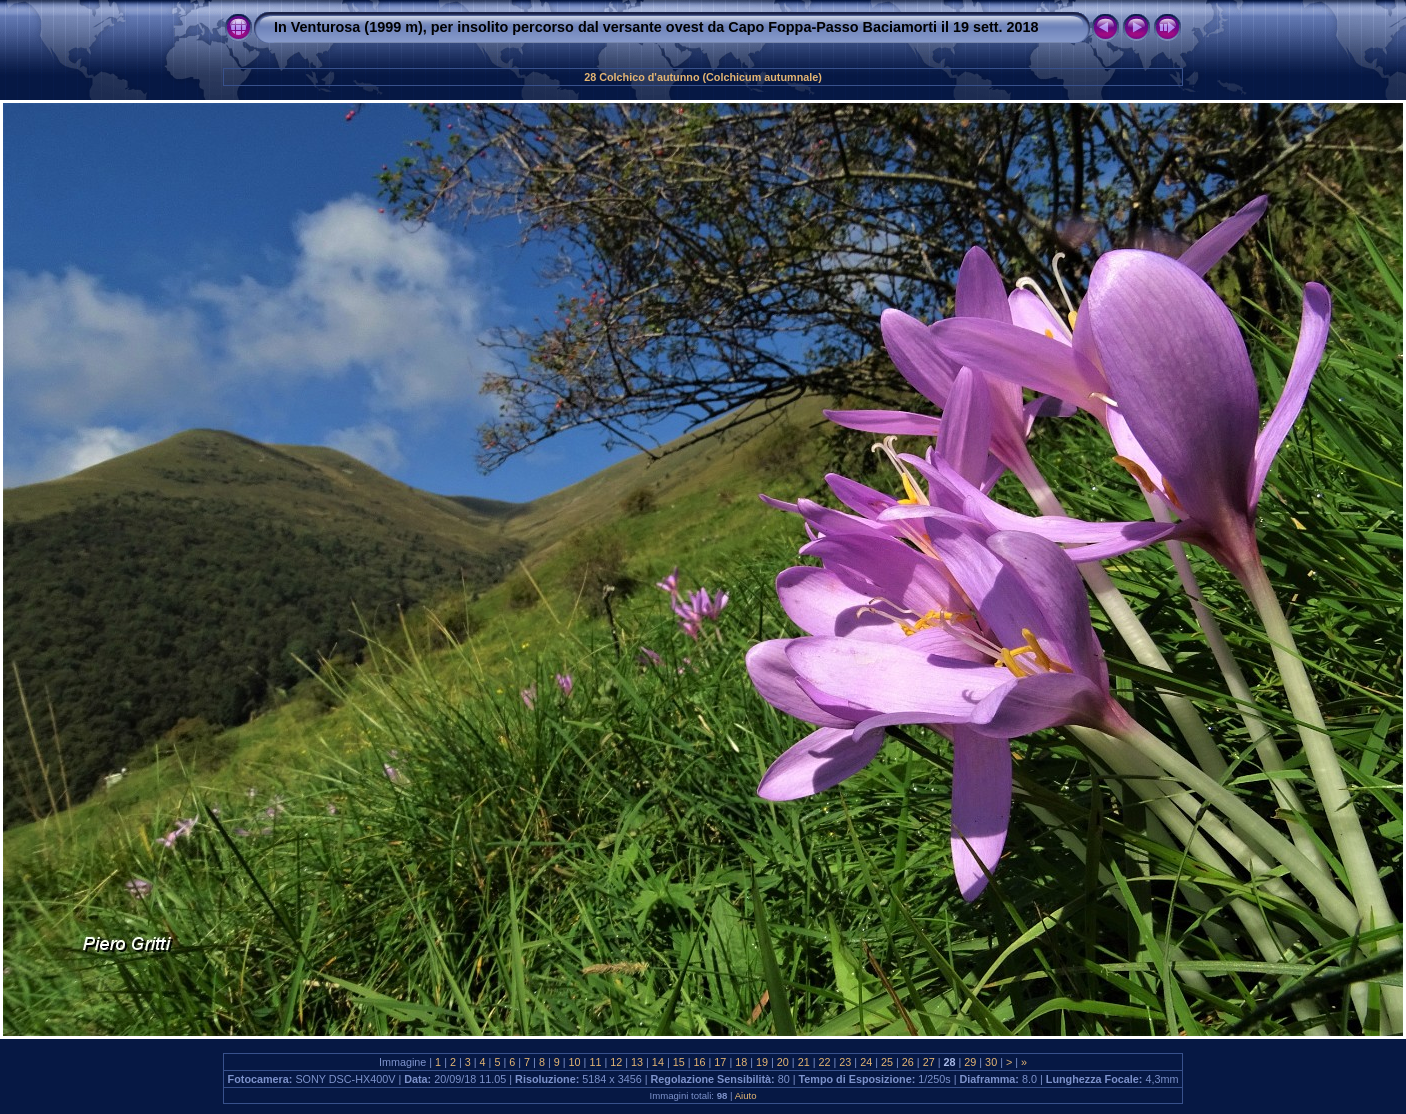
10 (575, 1062)
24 (866, 1062)
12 (616, 1062)
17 (720, 1062)
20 (783, 1062)
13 (637, 1062)
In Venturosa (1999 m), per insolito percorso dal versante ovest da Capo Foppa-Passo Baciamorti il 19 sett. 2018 (656, 27)
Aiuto (746, 1095)
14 (658, 1062)
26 (908, 1062)
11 (595, 1062)
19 (762, 1062)
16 (700, 1062)
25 (887, 1062)
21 (804, 1062)
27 (929, 1062)
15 (679, 1062)
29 (970, 1062)
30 (991, 1062)
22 (825, 1062)
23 (845, 1062)
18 (741, 1062)
